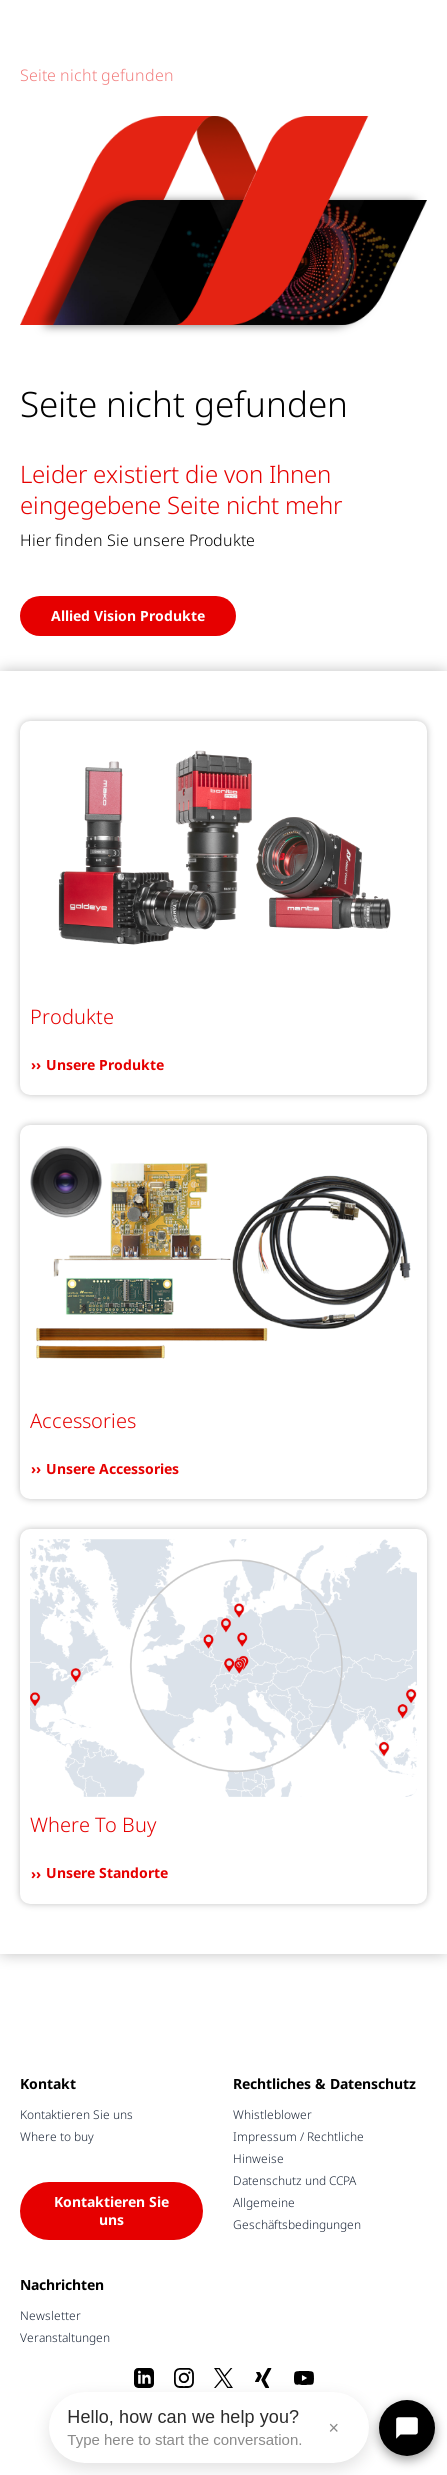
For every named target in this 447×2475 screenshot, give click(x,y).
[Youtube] (304, 2378)
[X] (224, 2378)
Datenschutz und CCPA (294, 2180)
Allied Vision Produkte (128, 615)
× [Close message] (333, 2428)
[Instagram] (184, 2378)
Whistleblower (272, 2114)
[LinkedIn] (144, 2378)
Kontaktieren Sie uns (76, 2114)
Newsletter (50, 2315)
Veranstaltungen (65, 2337)
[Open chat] (407, 2428)
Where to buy (57, 2136)
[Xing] (264, 2378)
